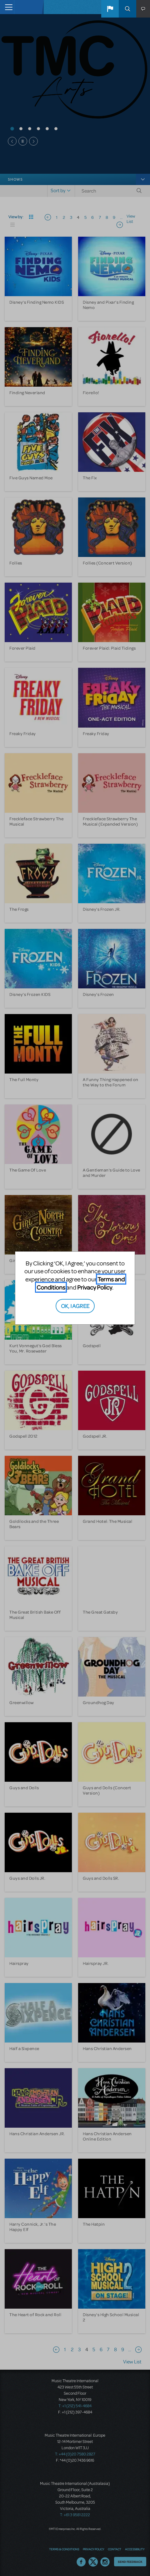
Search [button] (127, 9)
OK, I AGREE (75, 1305)
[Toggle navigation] (7, 7)
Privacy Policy (94, 1287)
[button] (110, 9)
